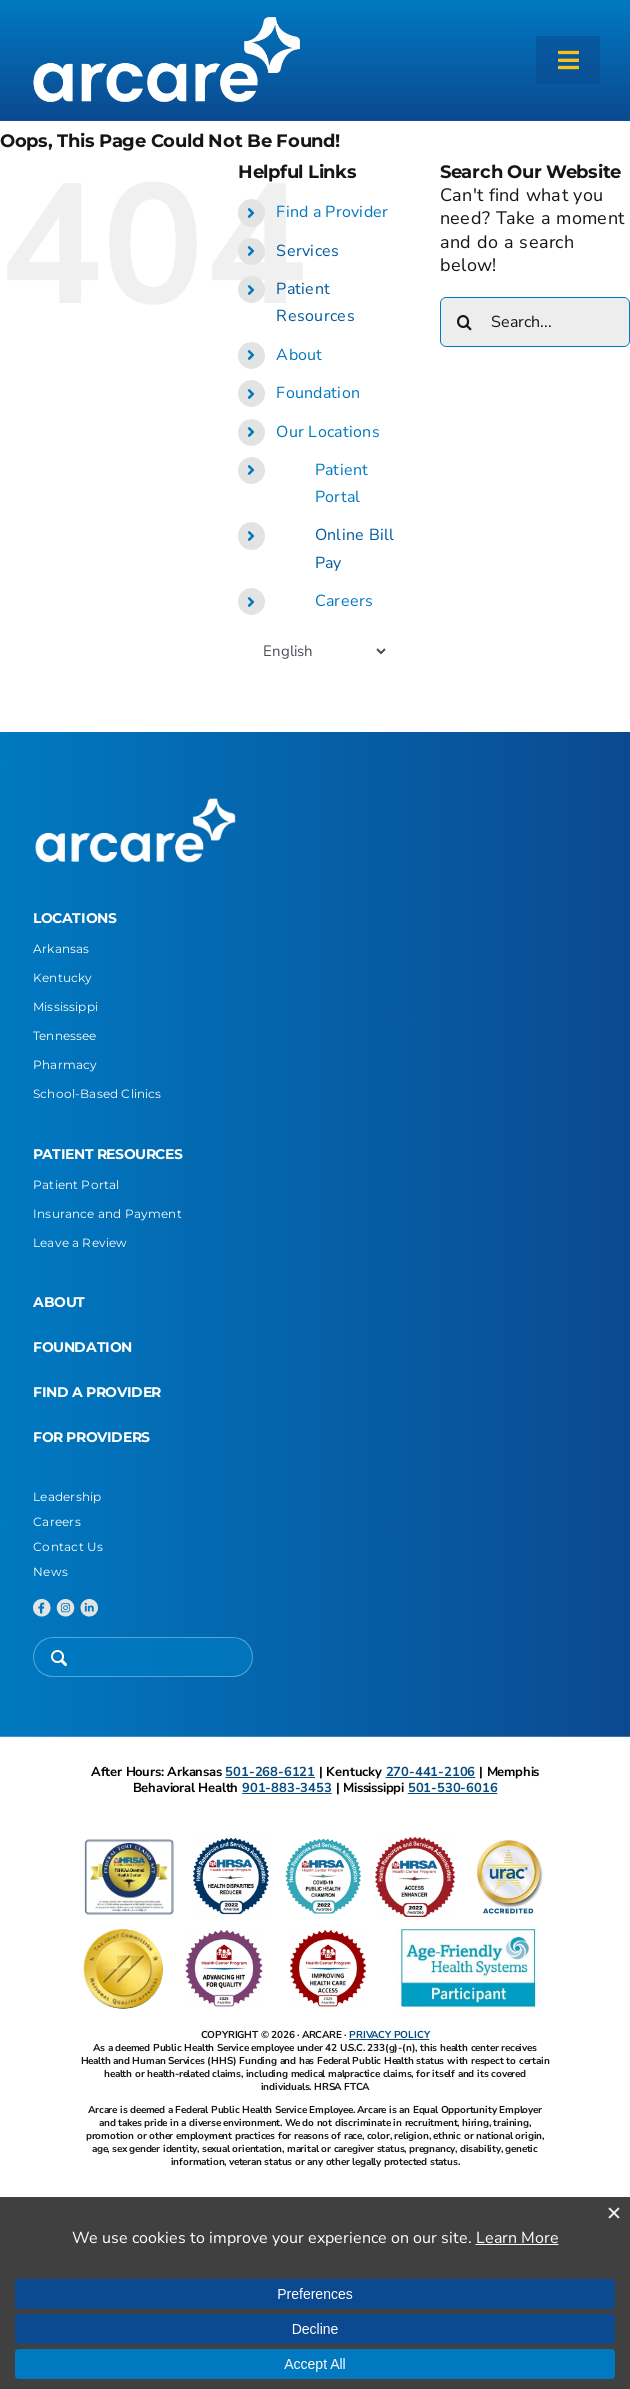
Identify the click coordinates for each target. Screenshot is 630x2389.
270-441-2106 (431, 1772)
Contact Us (68, 1546)
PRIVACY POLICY (389, 2035)
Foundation (318, 393)
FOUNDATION (82, 1347)
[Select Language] (324, 651)
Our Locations (328, 432)
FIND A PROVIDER (97, 1392)
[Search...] (535, 322)
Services (307, 251)
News (50, 1571)
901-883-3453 (287, 1788)
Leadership (67, 1496)
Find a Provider (332, 212)
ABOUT (59, 1302)
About (299, 355)
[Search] (465, 322)
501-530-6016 (453, 1788)
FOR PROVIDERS (91, 1437)
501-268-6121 (270, 1772)
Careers (344, 601)
